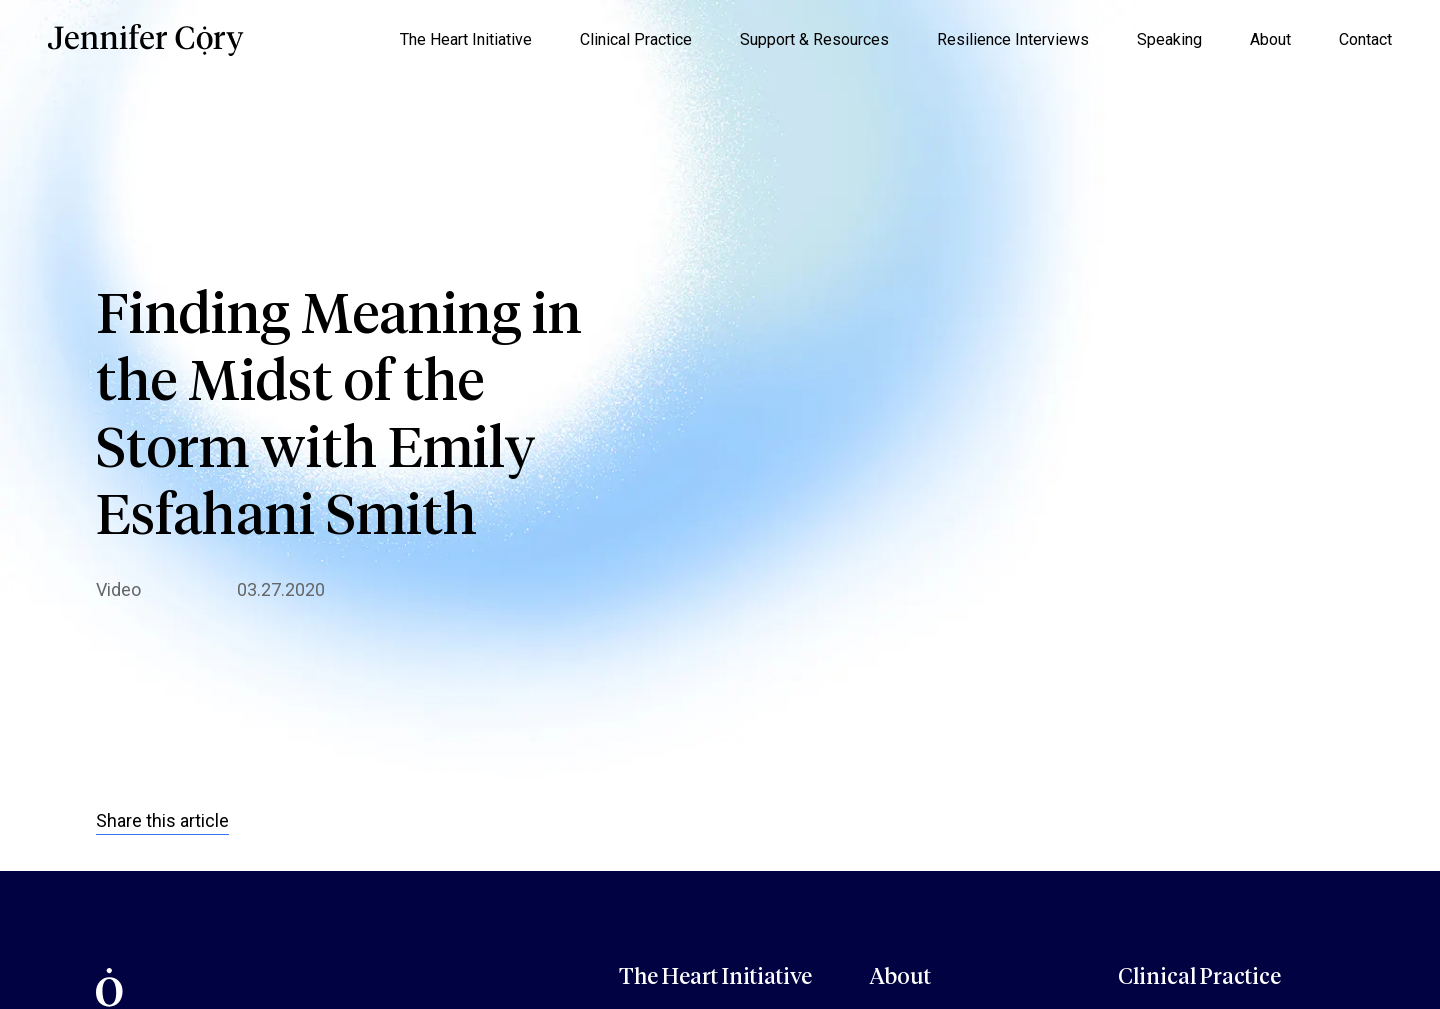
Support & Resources (814, 39)
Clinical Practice (636, 39)
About (1270, 39)
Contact (1365, 39)
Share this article (162, 820)
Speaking (1169, 39)
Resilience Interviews (1013, 39)
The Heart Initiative (466, 39)
